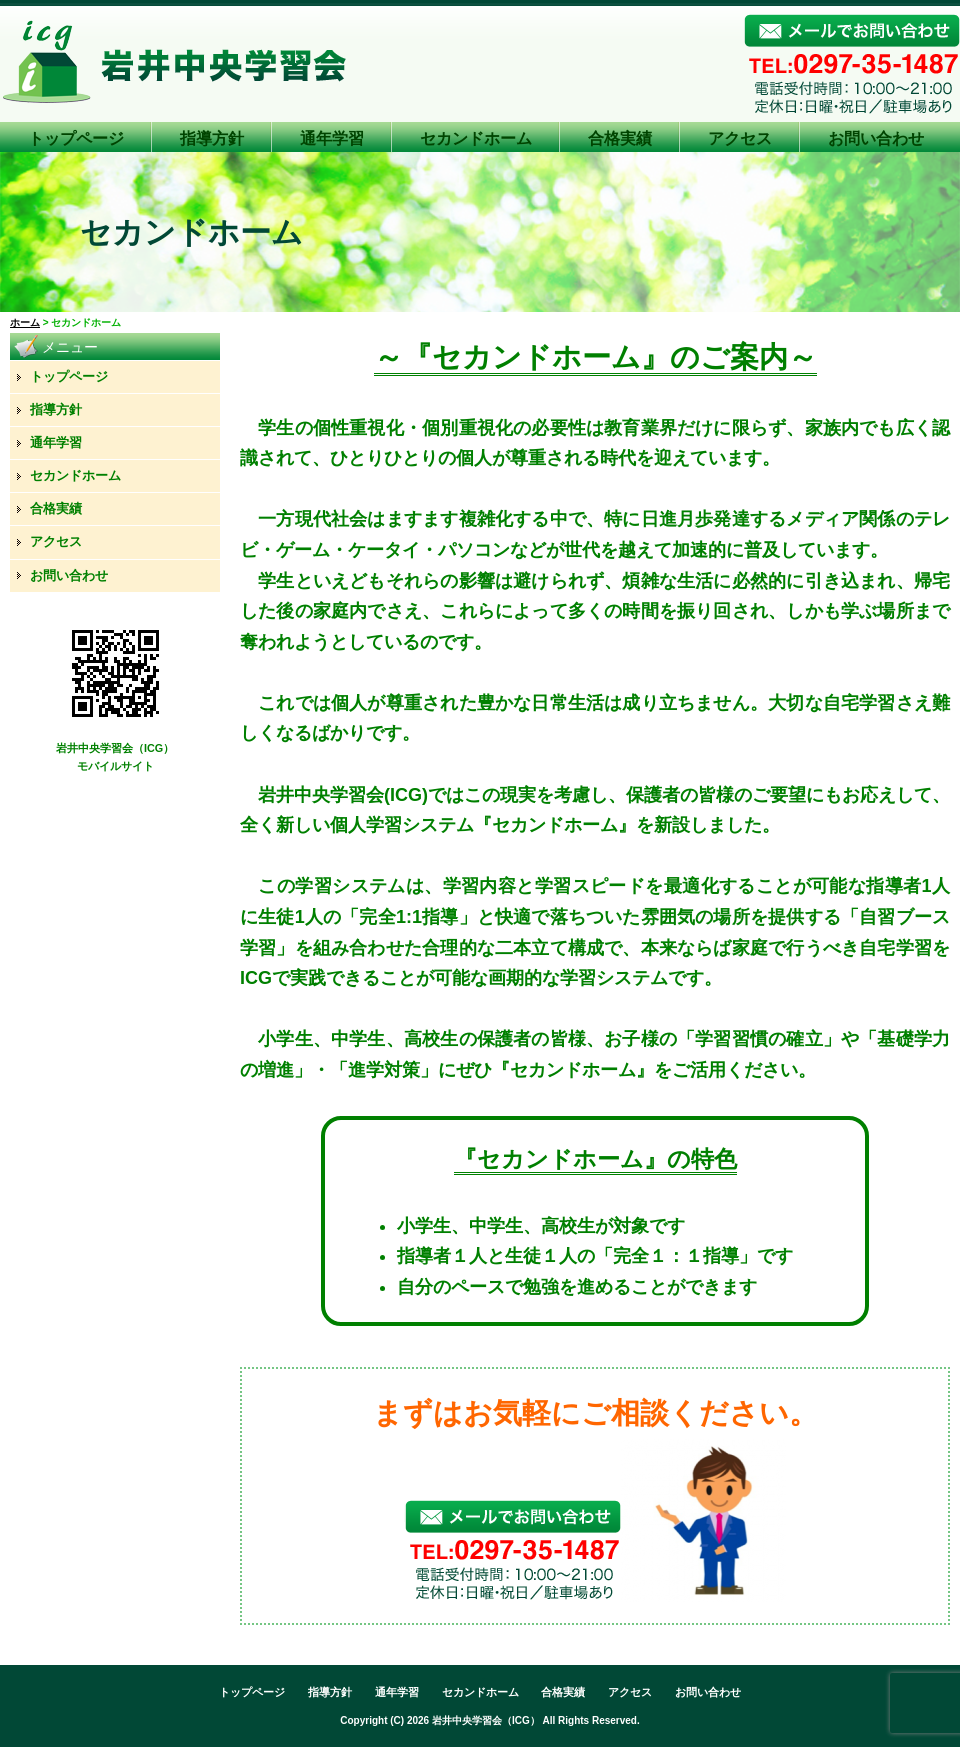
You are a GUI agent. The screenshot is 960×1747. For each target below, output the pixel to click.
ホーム (25, 322)
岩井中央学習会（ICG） (486, 1720)
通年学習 (332, 138)
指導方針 (212, 138)
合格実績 (620, 138)
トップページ (76, 138)
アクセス (740, 138)
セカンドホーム (476, 138)
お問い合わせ (876, 138)
